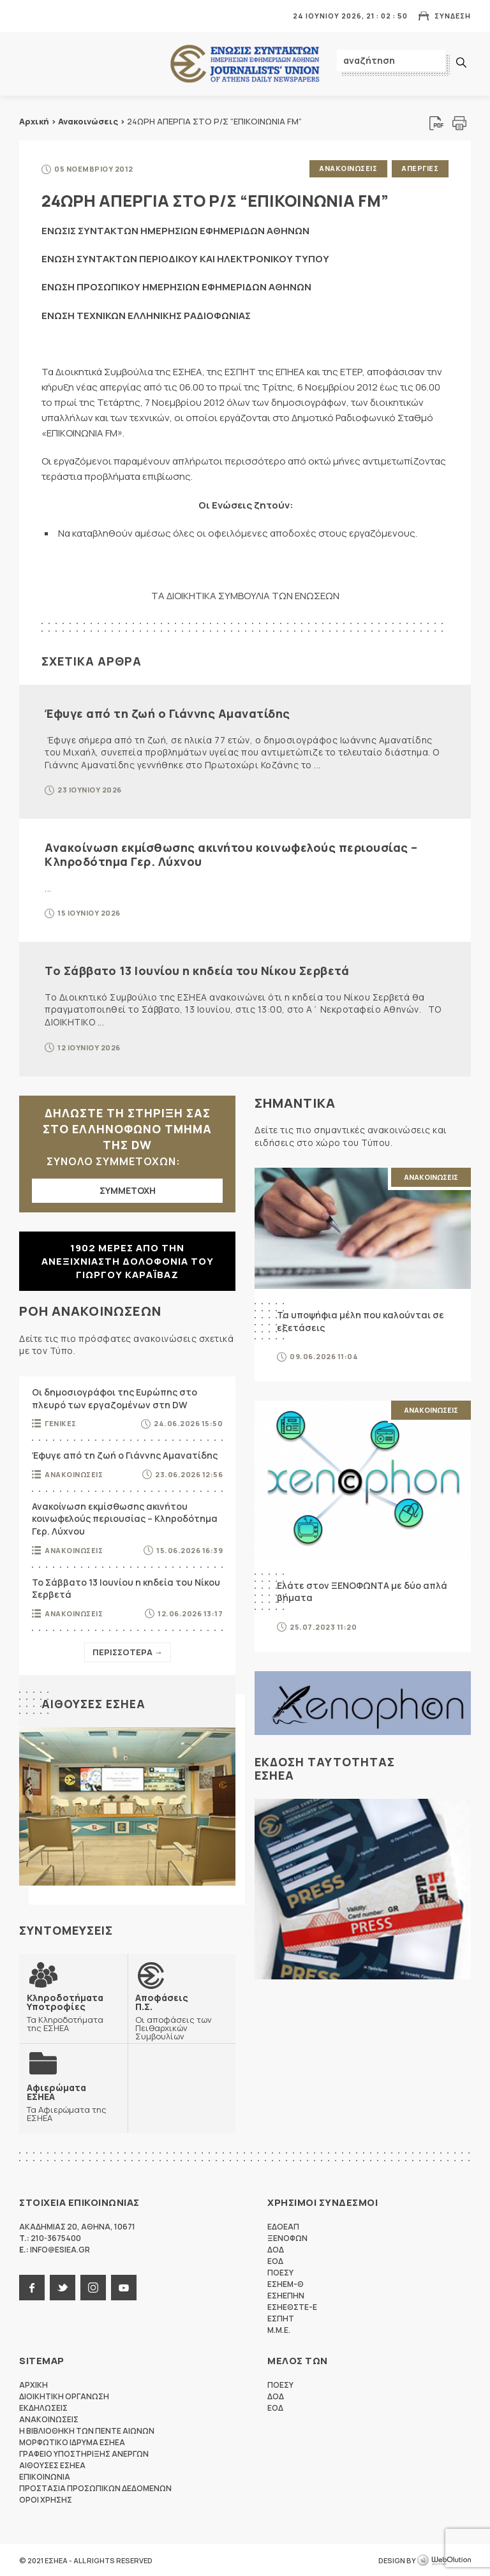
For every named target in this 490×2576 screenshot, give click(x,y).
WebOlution (444, 2560)
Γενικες (61, 1422)
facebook (32, 2287)
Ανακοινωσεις (347, 168)
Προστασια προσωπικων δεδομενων (95, 2487)
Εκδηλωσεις (43, 2407)
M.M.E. (278, 2329)
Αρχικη (33, 2384)
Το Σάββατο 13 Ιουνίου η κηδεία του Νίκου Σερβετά (197, 970)
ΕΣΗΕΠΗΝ (285, 2294)
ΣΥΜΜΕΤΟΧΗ (128, 1190)
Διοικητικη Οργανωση (64, 2395)
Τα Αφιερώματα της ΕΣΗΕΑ (73, 2101)
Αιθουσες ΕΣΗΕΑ (93, 1702)
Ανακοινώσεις (88, 121)
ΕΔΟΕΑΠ (283, 2226)
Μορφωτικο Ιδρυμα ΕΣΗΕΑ (72, 2441)
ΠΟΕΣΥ (280, 2272)
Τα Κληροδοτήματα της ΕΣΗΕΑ (73, 2011)
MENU (28, 15)
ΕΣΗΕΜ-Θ (285, 2283)
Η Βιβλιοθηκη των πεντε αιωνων (86, 2430)
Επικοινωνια (44, 2476)
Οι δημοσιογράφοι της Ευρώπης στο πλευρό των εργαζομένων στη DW (114, 1397)
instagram (93, 2287)
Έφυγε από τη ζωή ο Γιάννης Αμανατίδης (167, 712)
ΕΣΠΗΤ (280, 2317)
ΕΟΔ (275, 2260)
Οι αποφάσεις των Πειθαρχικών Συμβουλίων (181, 2015)
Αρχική (34, 121)
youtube (124, 2287)
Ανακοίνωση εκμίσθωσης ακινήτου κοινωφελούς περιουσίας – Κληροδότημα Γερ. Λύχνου (231, 853)
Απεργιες (419, 168)
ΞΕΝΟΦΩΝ (287, 2237)
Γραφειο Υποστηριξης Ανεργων (84, 2453)
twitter (62, 2287)
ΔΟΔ (275, 2249)
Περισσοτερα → (128, 1651)
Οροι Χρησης (45, 2499)
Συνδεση (452, 15)
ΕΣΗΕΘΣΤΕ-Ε (292, 2306)
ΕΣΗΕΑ (245, 64)
